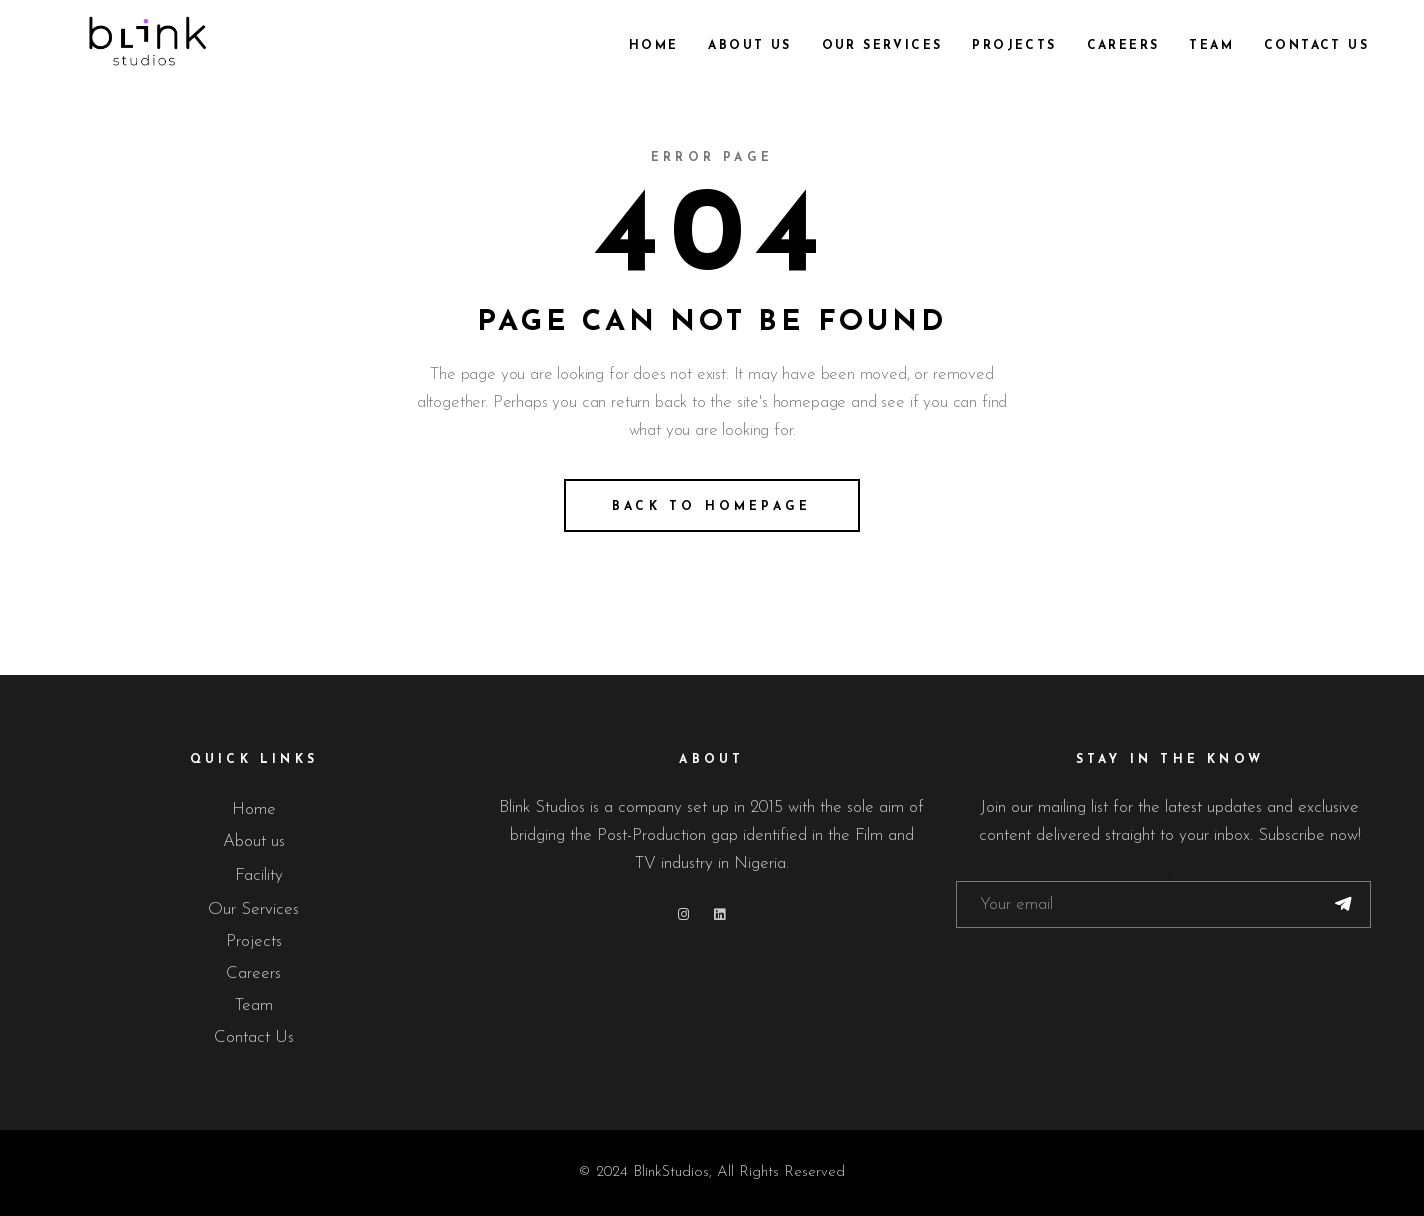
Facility (259, 875)
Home (254, 809)
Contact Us (254, 1037)
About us (254, 841)
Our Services (253, 909)
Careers (253, 973)
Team (254, 1005)
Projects (254, 941)
